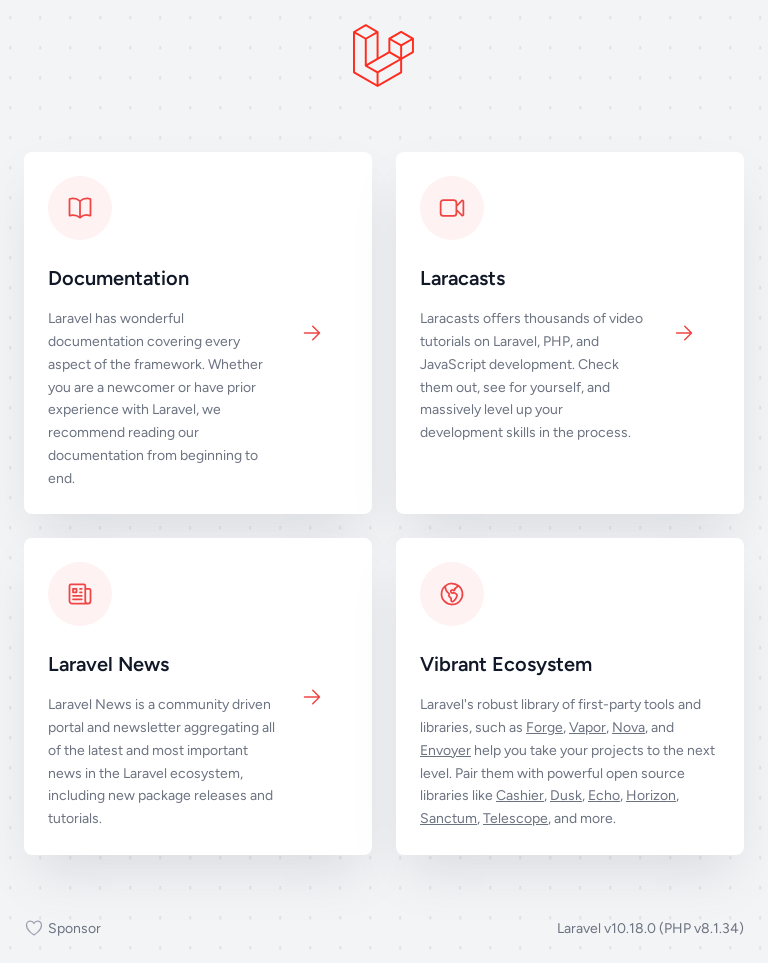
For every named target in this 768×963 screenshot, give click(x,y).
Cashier (520, 795)
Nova (628, 727)
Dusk (566, 795)
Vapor (587, 727)
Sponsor (62, 929)
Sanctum (448, 818)
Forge (544, 727)
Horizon (651, 795)
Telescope (515, 818)
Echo (604, 795)
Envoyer (445, 750)
